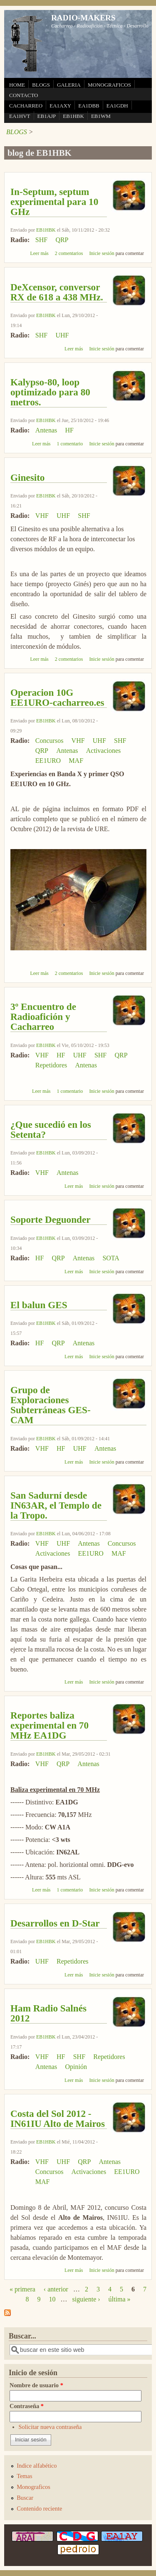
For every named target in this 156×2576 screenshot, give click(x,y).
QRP (61, 239)
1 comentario (70, 444)
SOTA (110, 1258)
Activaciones (103, 750)
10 (52, 2299)
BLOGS (41, 85)
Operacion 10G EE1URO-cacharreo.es (57, 697)
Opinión (76, 2066)
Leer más (39, 253)
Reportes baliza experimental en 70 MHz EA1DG (49, 1725)
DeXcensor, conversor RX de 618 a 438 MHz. (56, 292)
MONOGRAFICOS (109, 85)
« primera (22, 2289)
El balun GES (38, 1304)
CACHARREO (25, 105)
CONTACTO (23, 95)
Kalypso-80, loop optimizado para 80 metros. (50, 392)
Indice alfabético (37, 2465)
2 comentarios (69, 253)
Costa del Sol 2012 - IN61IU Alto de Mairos (57, 2118)
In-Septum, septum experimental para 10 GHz (54, 201)
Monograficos (33, 2487)
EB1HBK (73, 116)
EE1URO (48, 760)
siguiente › (86, 2299)
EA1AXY (60, 105)
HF (69, 430)
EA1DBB (88, 105)
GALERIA (69, 85)
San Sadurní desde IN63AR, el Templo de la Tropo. (56, 1505)
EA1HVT (19, 116)
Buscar (25, 2497)
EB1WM (101, 116)
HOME (17, 85)
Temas (24, 2476)
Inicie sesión (101, 253)
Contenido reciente (39, 2508)
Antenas (46, 430)
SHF (41, 239)
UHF (62, 335)
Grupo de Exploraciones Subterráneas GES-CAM (50, 1404)
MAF (76, 760)
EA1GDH (117, 105)
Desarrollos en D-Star (55, 1923)
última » (120, 2299)
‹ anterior (56, 2289)
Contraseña (27, 2406)
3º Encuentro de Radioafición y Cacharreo (43, 1016)
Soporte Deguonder (50, 1219)
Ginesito (27, 477)
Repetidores (51, 1065)
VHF (42, 515)
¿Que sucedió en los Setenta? (50, 1129)
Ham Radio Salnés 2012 (48, 2013)
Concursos (49, 740)
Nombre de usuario (36, 2385)
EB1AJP (46, 116)
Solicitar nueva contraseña (50, 2427)
